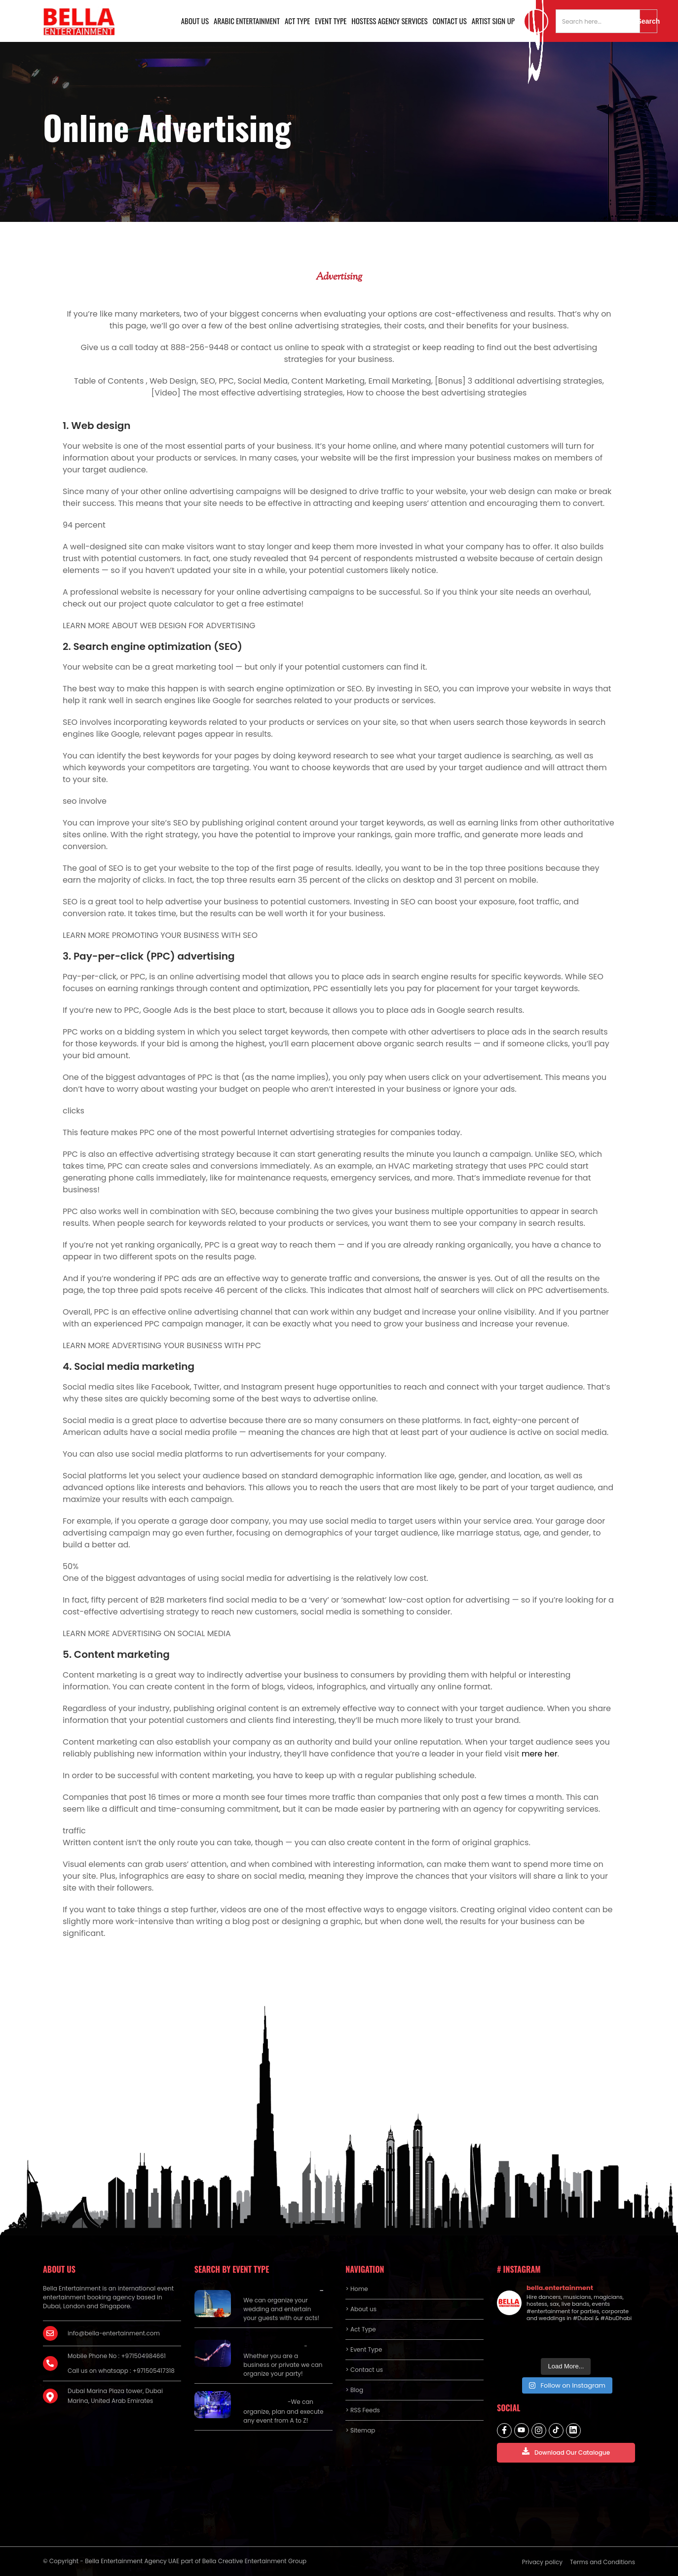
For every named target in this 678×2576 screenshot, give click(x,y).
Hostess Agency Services (389, 20)
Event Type (330, 20)
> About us (361, 2309)
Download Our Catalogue (566, 2452)
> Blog (354, 2390)
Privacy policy (542, 2562)
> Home (356, 2289)
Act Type (297, 20)
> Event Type (363, 2349)
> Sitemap (360, 2430)
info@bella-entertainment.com (114, 2333)
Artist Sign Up (493, 20)
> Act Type (360, 2329)
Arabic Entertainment (247, 20)
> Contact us (364, 2369)
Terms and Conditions (602, 2562)
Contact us (450, 20)
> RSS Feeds (362, 2410)
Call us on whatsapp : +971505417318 (121, 2370)
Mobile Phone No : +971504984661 (117, 2356)
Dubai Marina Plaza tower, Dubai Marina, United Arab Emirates (115, 2396)
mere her (540, 1753)
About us (195, 20)
